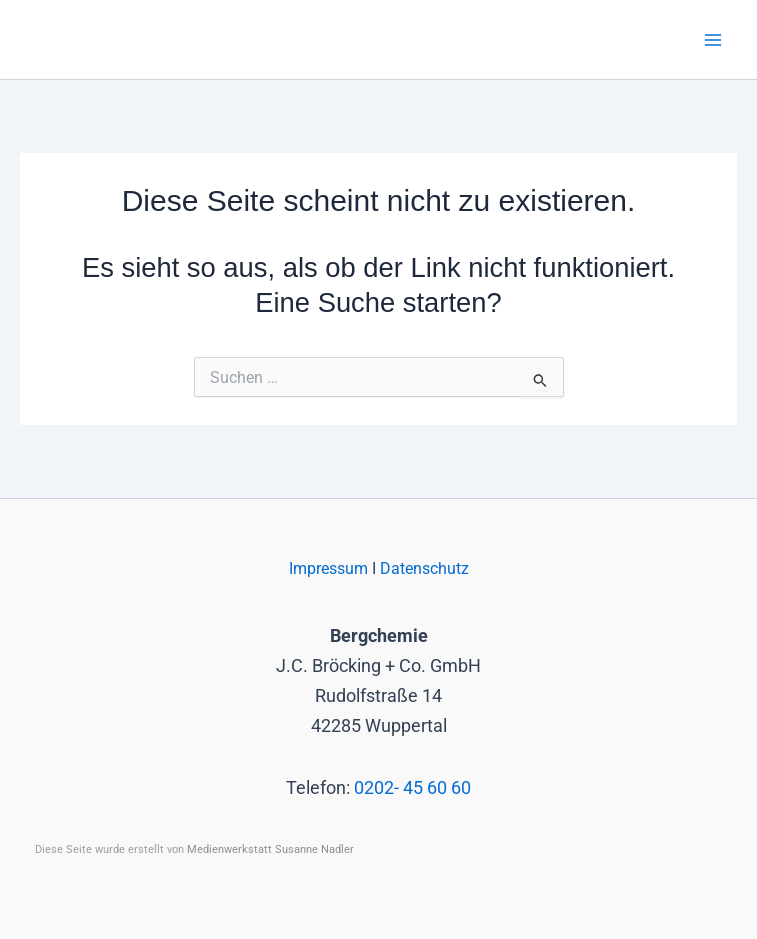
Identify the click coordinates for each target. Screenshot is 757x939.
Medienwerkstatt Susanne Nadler (270, 849)
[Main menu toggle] (713, 39)
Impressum (330, 569)
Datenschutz (424, 569)
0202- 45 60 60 (412, 787)
